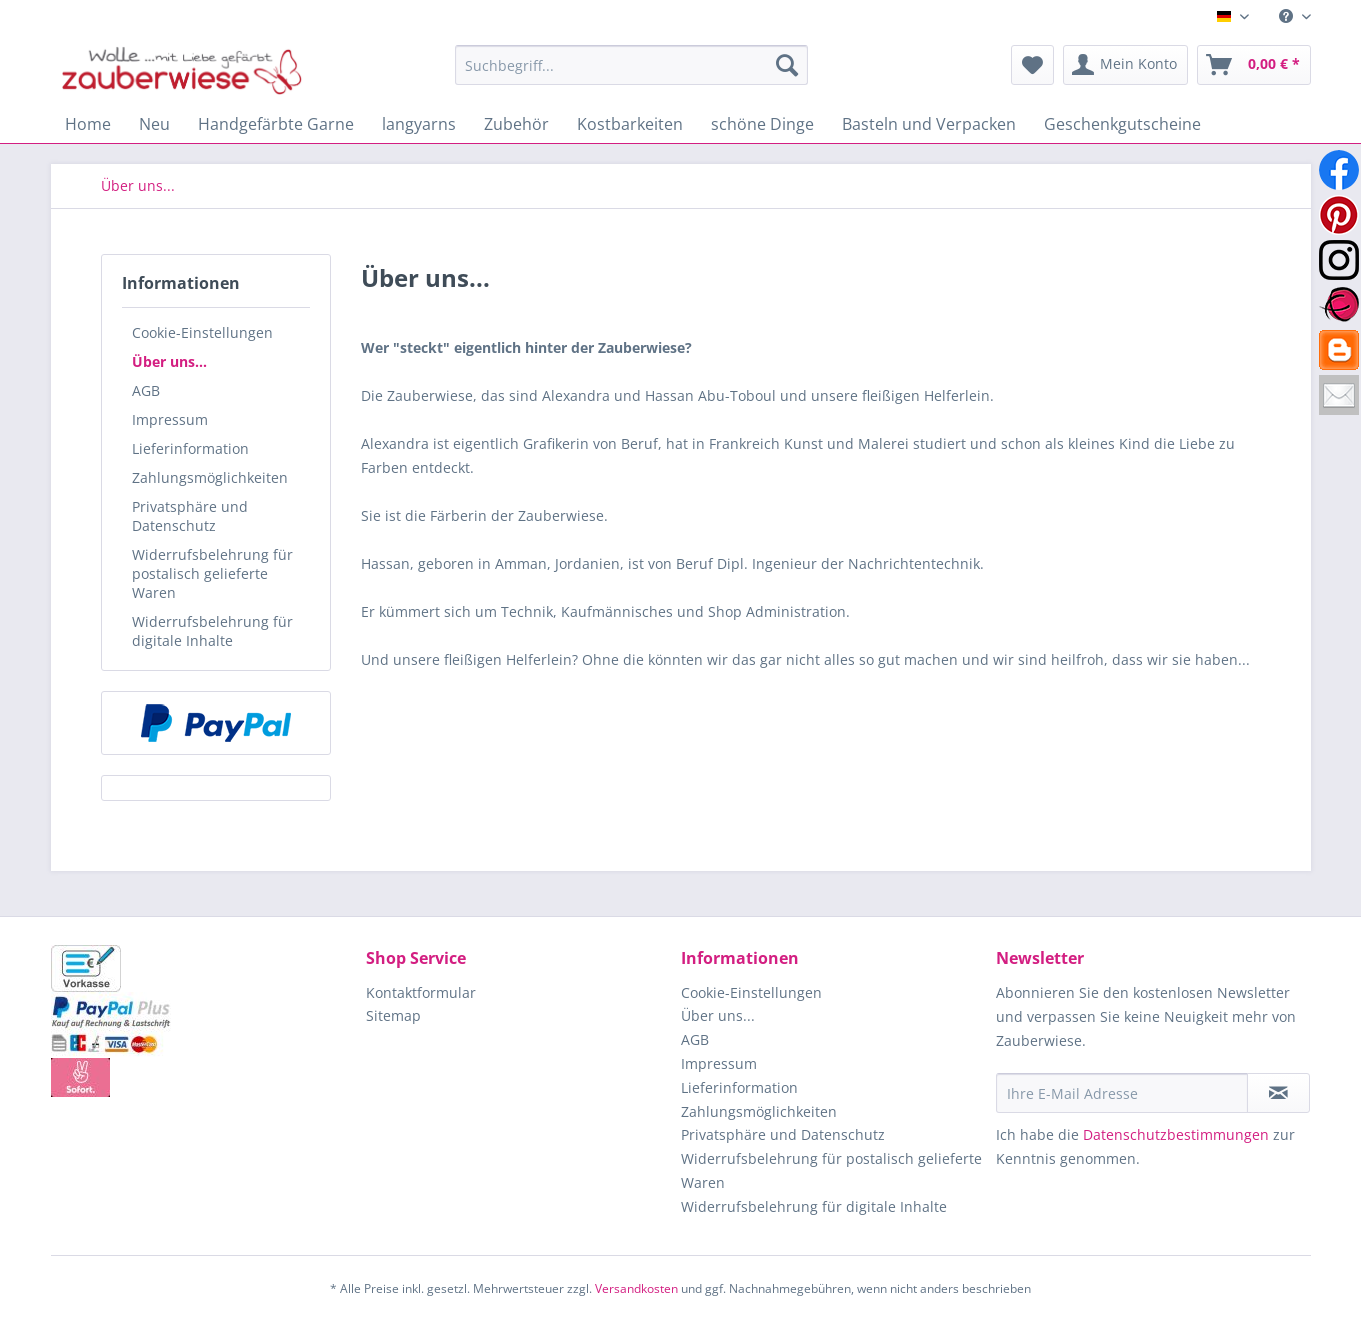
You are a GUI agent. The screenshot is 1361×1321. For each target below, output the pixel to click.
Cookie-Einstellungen (202, 332)
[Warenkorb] (1254, 65)
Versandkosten (636, 1288)
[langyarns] (419, 124)
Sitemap (393, 1015)
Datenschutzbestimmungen (1176, 1134)
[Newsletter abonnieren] (1278, 1093)
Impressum (170, 419)
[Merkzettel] (1032, 65)
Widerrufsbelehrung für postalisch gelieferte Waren (212, 573)
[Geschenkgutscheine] (1122, 124)
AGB (146, 390)
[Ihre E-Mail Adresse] (1122, 1093)
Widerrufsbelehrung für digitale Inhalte (212, 631)
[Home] (88, 124)
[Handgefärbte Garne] (276, 124)
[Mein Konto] (1125, 65)
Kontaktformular (421, 992)
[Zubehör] (516, 124)
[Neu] (154, 124)
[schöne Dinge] (762, 124)
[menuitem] (1287, 16)
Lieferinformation (190, 448)
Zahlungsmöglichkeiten (210, 477)
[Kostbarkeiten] (630, 124)
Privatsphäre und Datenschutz (190, 516)
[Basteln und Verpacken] (929, 124)
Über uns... (169, 361)
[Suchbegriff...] (631, 65)
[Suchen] (787, 65)
